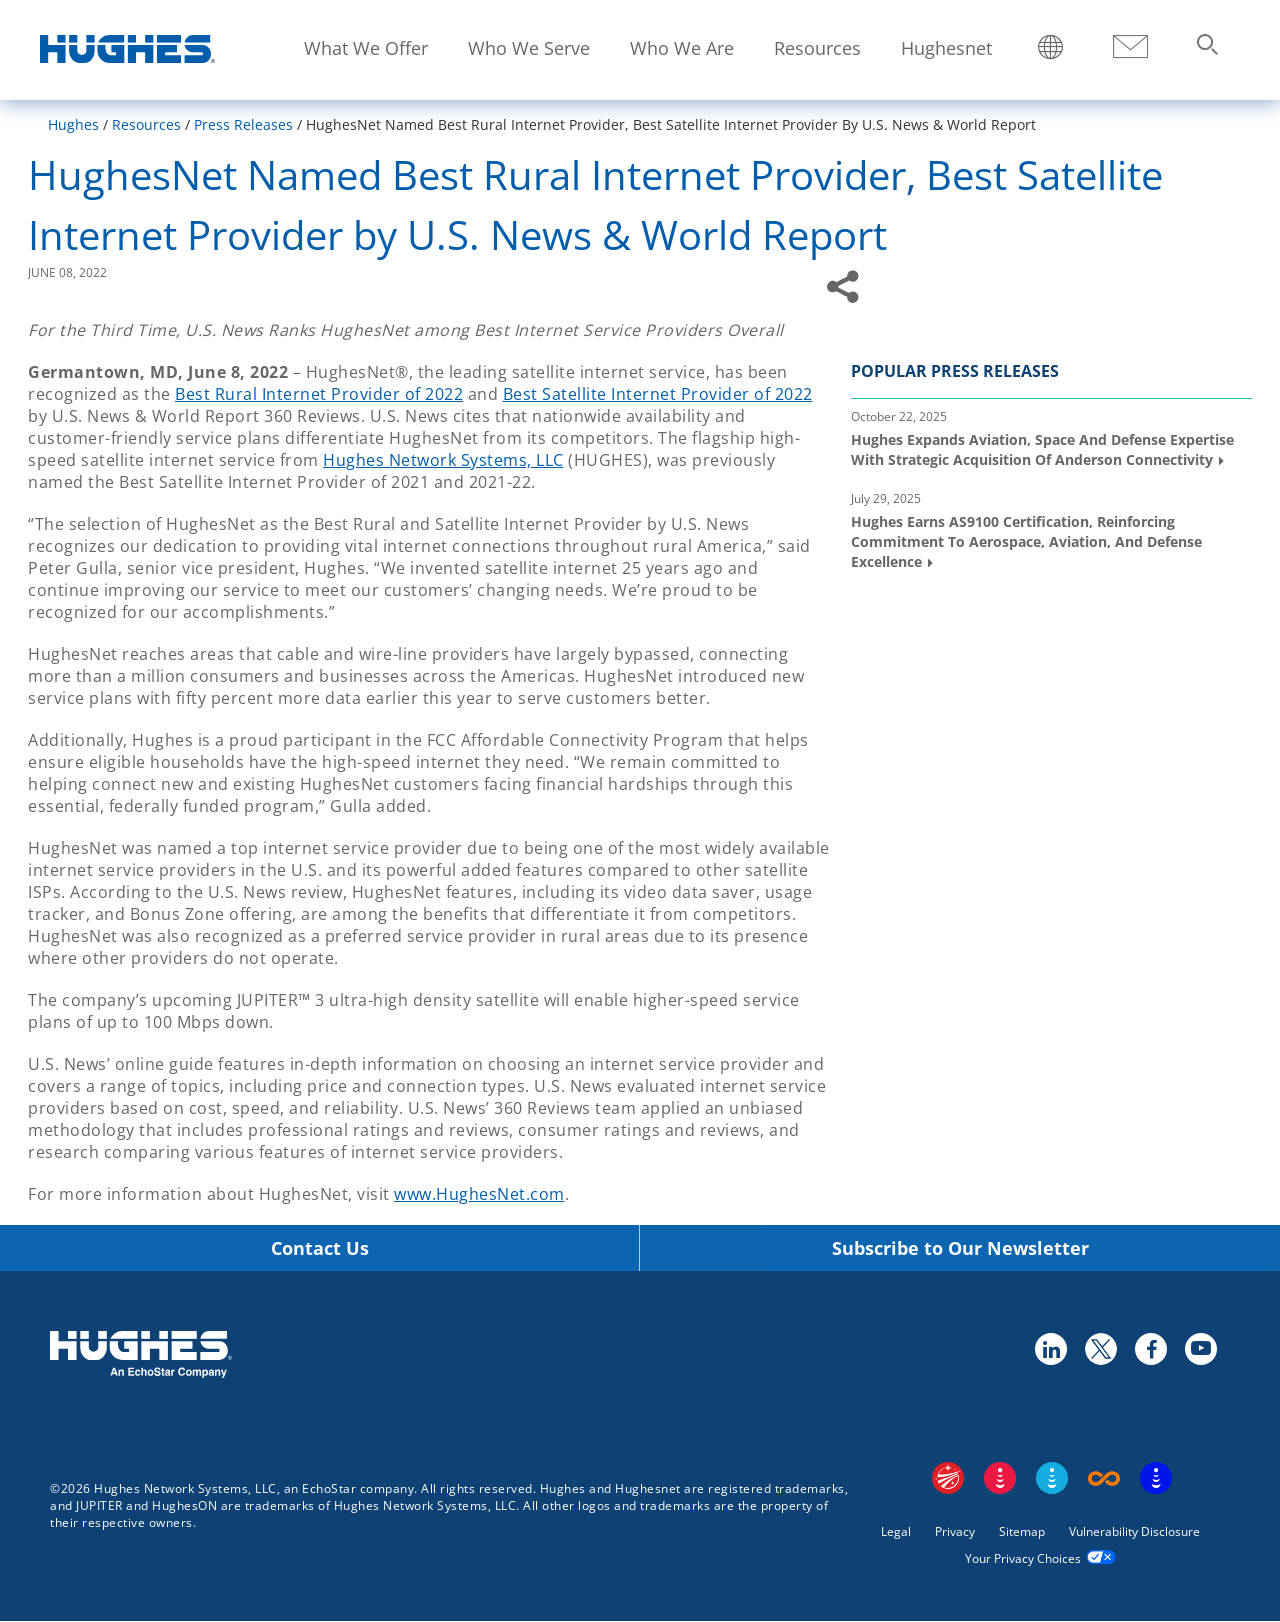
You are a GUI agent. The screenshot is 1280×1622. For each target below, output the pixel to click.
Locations (1051, 49)
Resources (817, 48)
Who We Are (682, 48)
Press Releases (243, 124)
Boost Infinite (1104, 1478)
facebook (1150, 1348)
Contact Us (320, 1248)
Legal (896, 1531)
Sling (1052, 1478)
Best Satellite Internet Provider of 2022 (658, 394)
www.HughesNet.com (479, 1194)
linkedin (1050, 1348)
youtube (1200, 1348)
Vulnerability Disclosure (1134, 1531)
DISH (1000, 1478)
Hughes (73, 124)
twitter (1100, 1348)
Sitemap (1022, 1531)
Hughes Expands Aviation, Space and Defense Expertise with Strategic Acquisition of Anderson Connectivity (1042, 449)
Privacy (955, 1531)
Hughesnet (946, 48)
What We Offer (366, 48)
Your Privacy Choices (1023, 1558)
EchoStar (948, 1478)
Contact (1130, 47)
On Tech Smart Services (1156, 1478)
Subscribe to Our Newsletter (960, 1248)
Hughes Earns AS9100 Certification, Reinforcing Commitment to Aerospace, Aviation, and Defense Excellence (1026, 541)
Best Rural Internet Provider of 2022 (319, 394)
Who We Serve (529, 48)
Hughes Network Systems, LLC (443, 460)
